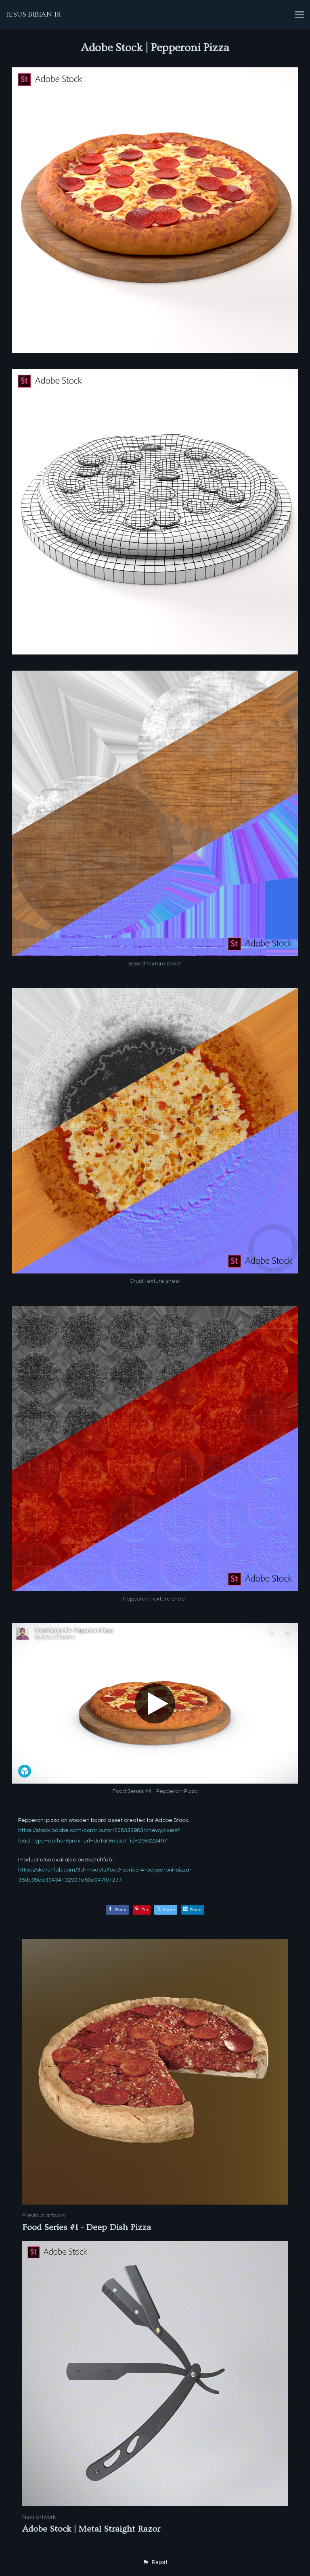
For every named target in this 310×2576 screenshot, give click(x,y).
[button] (154, 2562)
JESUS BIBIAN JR (33, 14)
